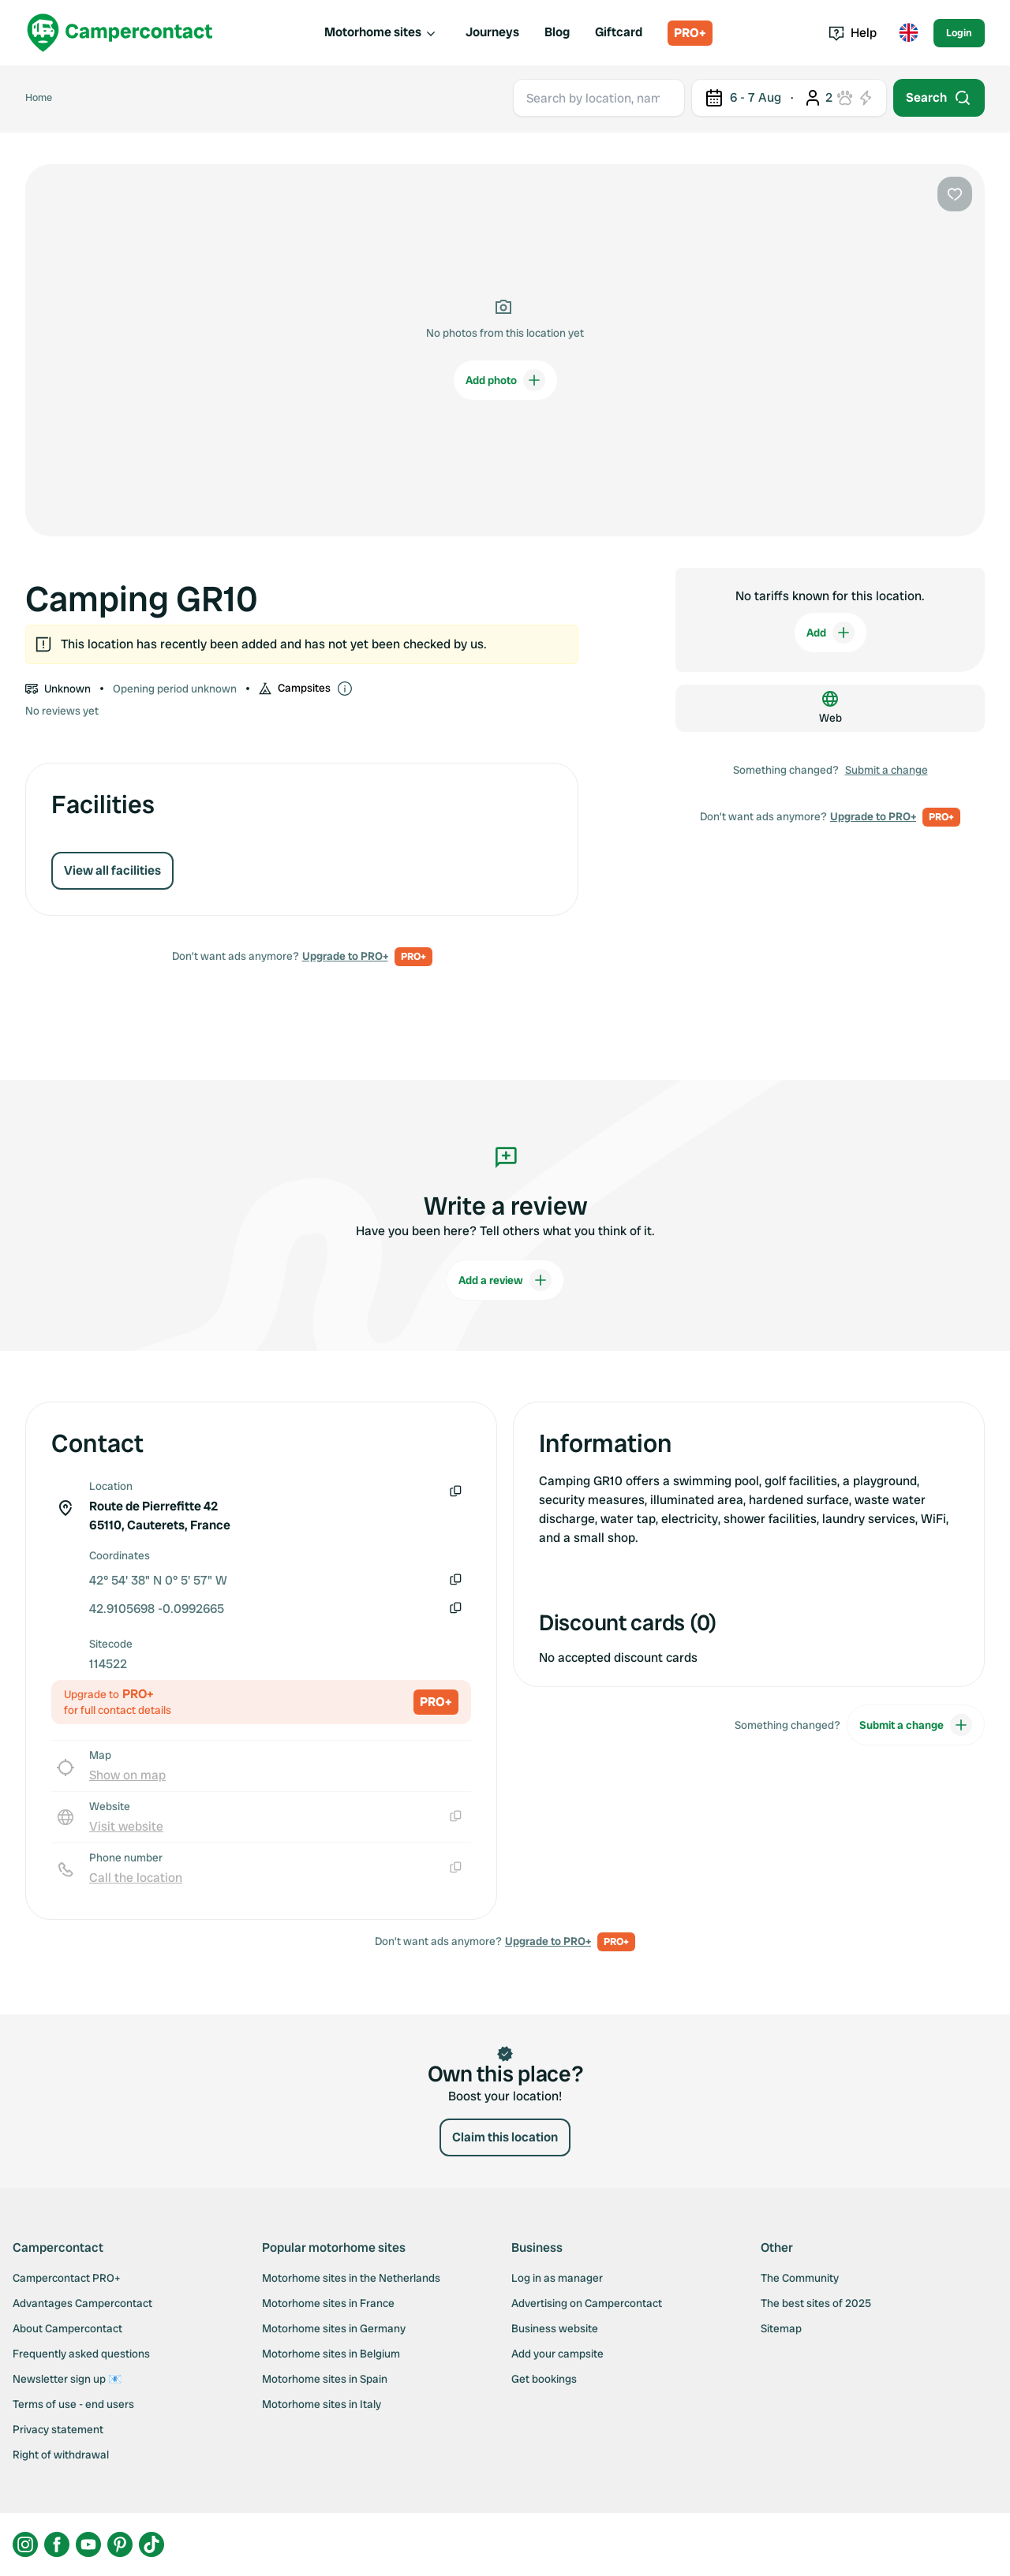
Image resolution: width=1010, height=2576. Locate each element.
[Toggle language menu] (908, 33)
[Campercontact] (120, 33)
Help (853, 32)
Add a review (505, 1280)
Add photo (505, 380)
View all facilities (112, 870)
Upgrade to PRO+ (345, 956)
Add (830, 633)
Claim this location (505, 2137)
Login (959, 32)
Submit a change (886, 770)
